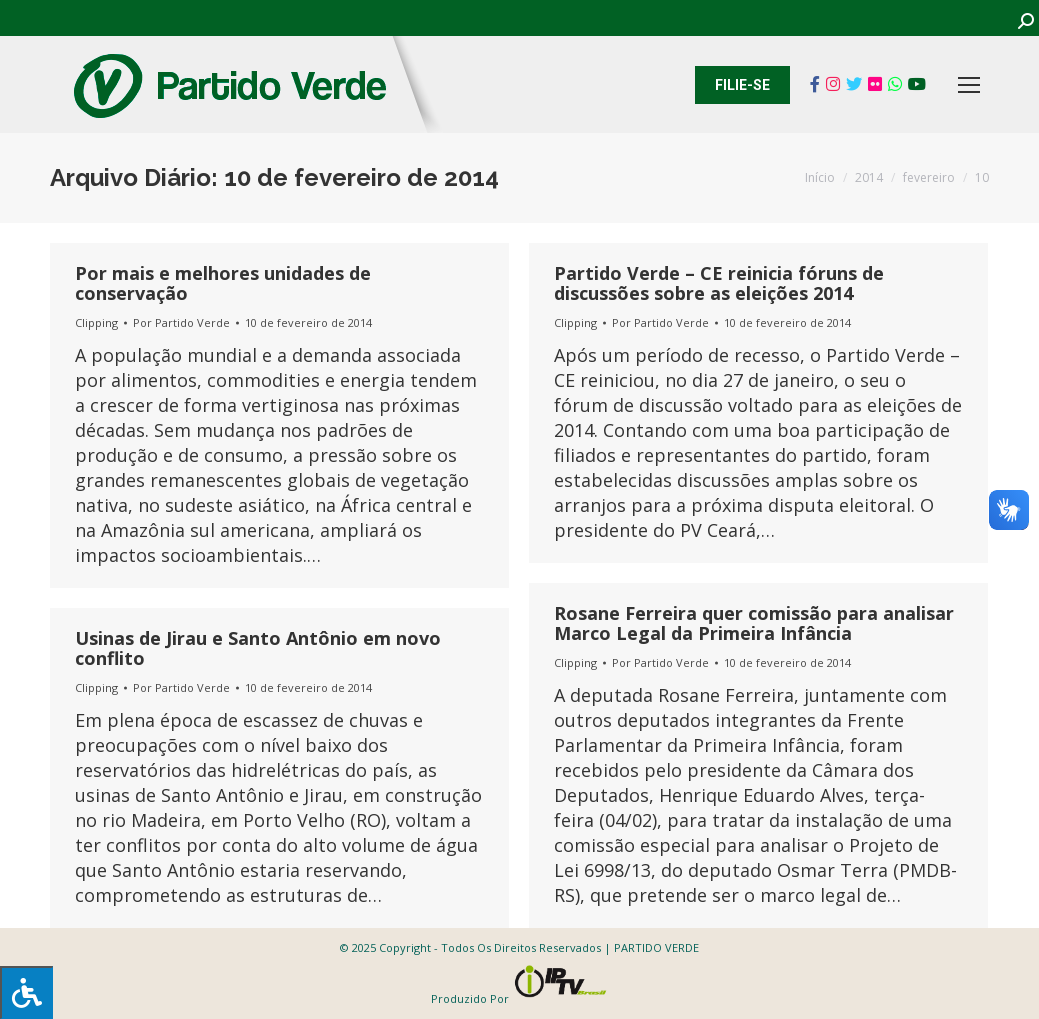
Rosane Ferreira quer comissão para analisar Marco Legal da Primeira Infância (754, 623)
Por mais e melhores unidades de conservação (223, 283)
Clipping (96, 322)
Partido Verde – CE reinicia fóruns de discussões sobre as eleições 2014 (719, 283)
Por (181, 322)
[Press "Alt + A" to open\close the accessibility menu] (26, 992)
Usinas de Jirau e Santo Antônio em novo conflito (258, 648)
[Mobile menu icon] (969, 85)
